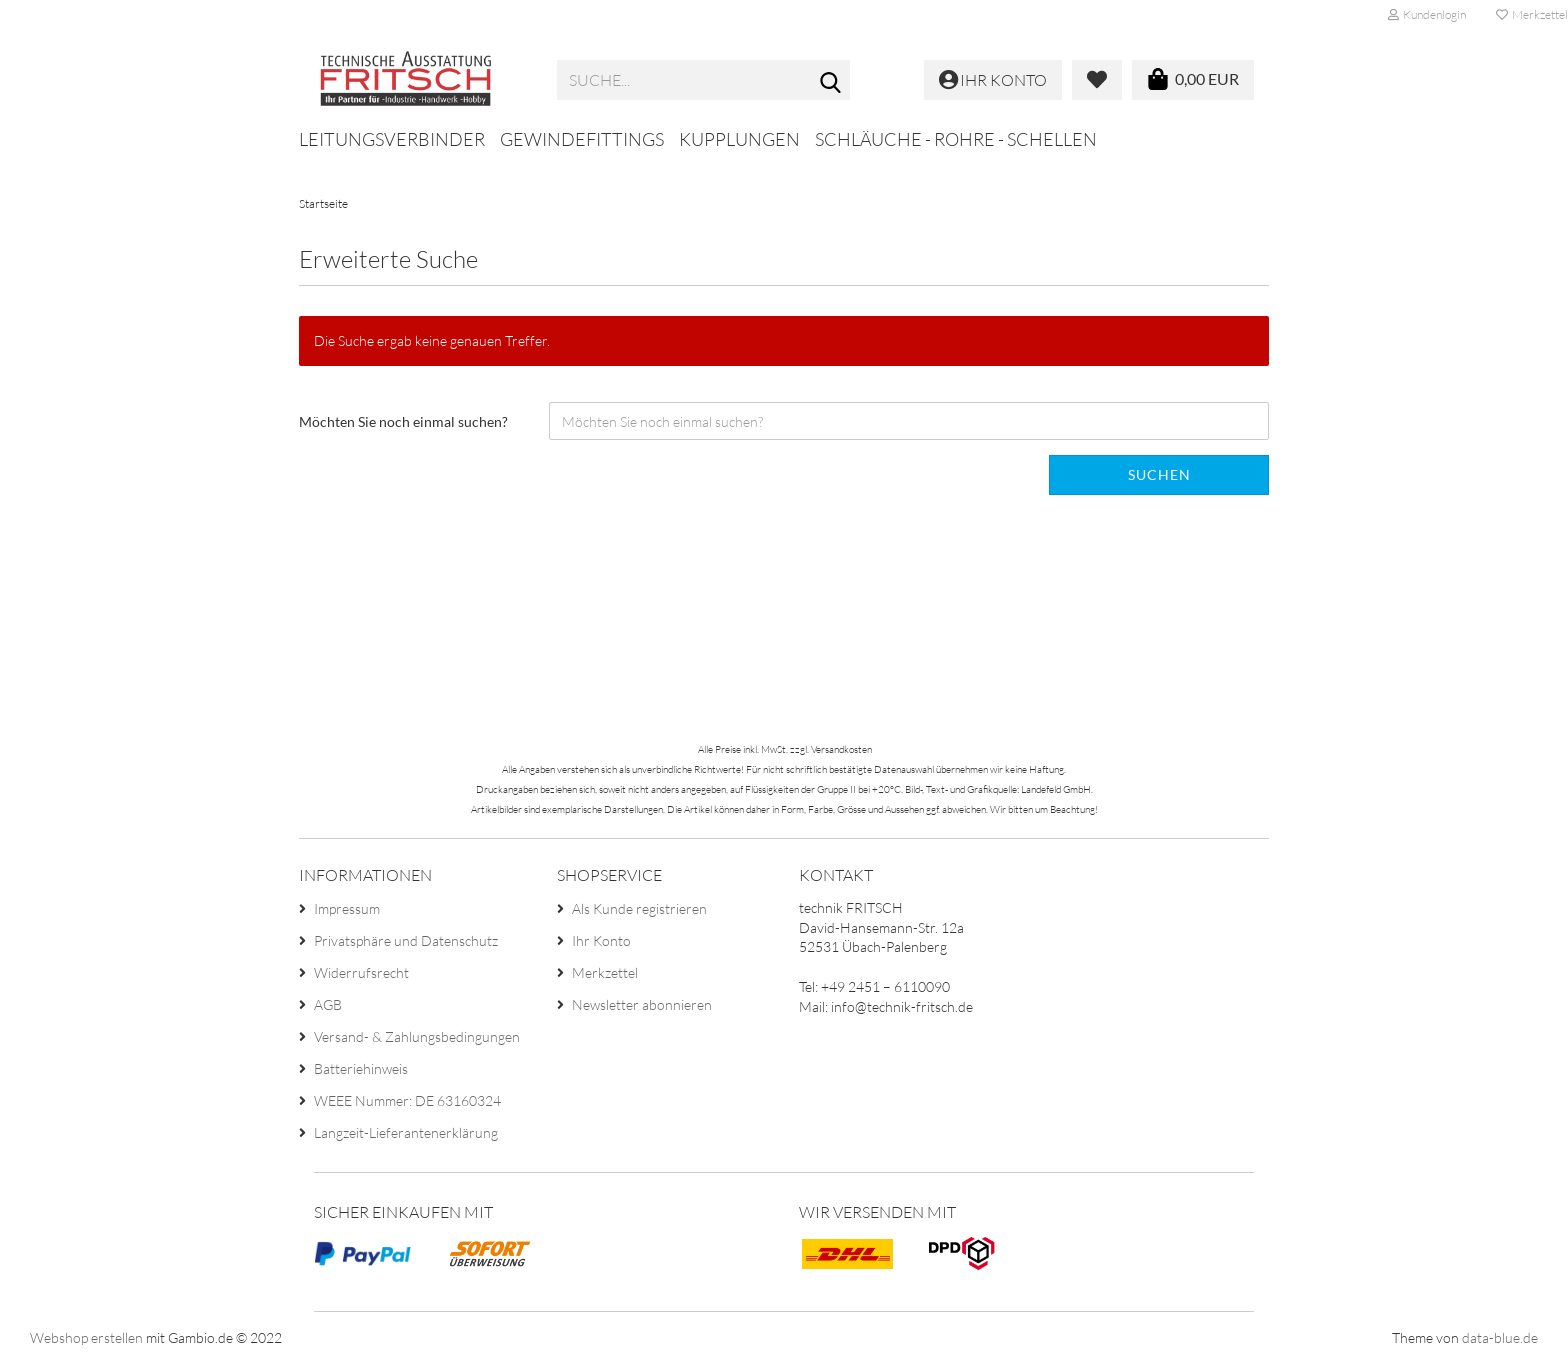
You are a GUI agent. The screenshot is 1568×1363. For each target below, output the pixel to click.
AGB (328, 1004)
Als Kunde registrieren (639, 908)
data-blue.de (1500, 1337)
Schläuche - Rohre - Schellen (956, 139)
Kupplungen (739, 139)
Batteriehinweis (361, 1068)
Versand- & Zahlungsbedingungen (417, 1036)
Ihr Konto (601, 940)
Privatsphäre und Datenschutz (406, 940)
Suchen (1159, 474)
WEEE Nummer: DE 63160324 (407, 1100)
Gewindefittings (582, 139)
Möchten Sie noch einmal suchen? (403, 421)
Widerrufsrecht (361, 972)
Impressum (347, 908)
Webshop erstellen (86, 1337)
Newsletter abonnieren (642, 1004)
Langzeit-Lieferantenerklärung (406, 1132)
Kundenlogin (1427, 14)
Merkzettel (605, 972)
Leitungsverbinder (392, 139)
